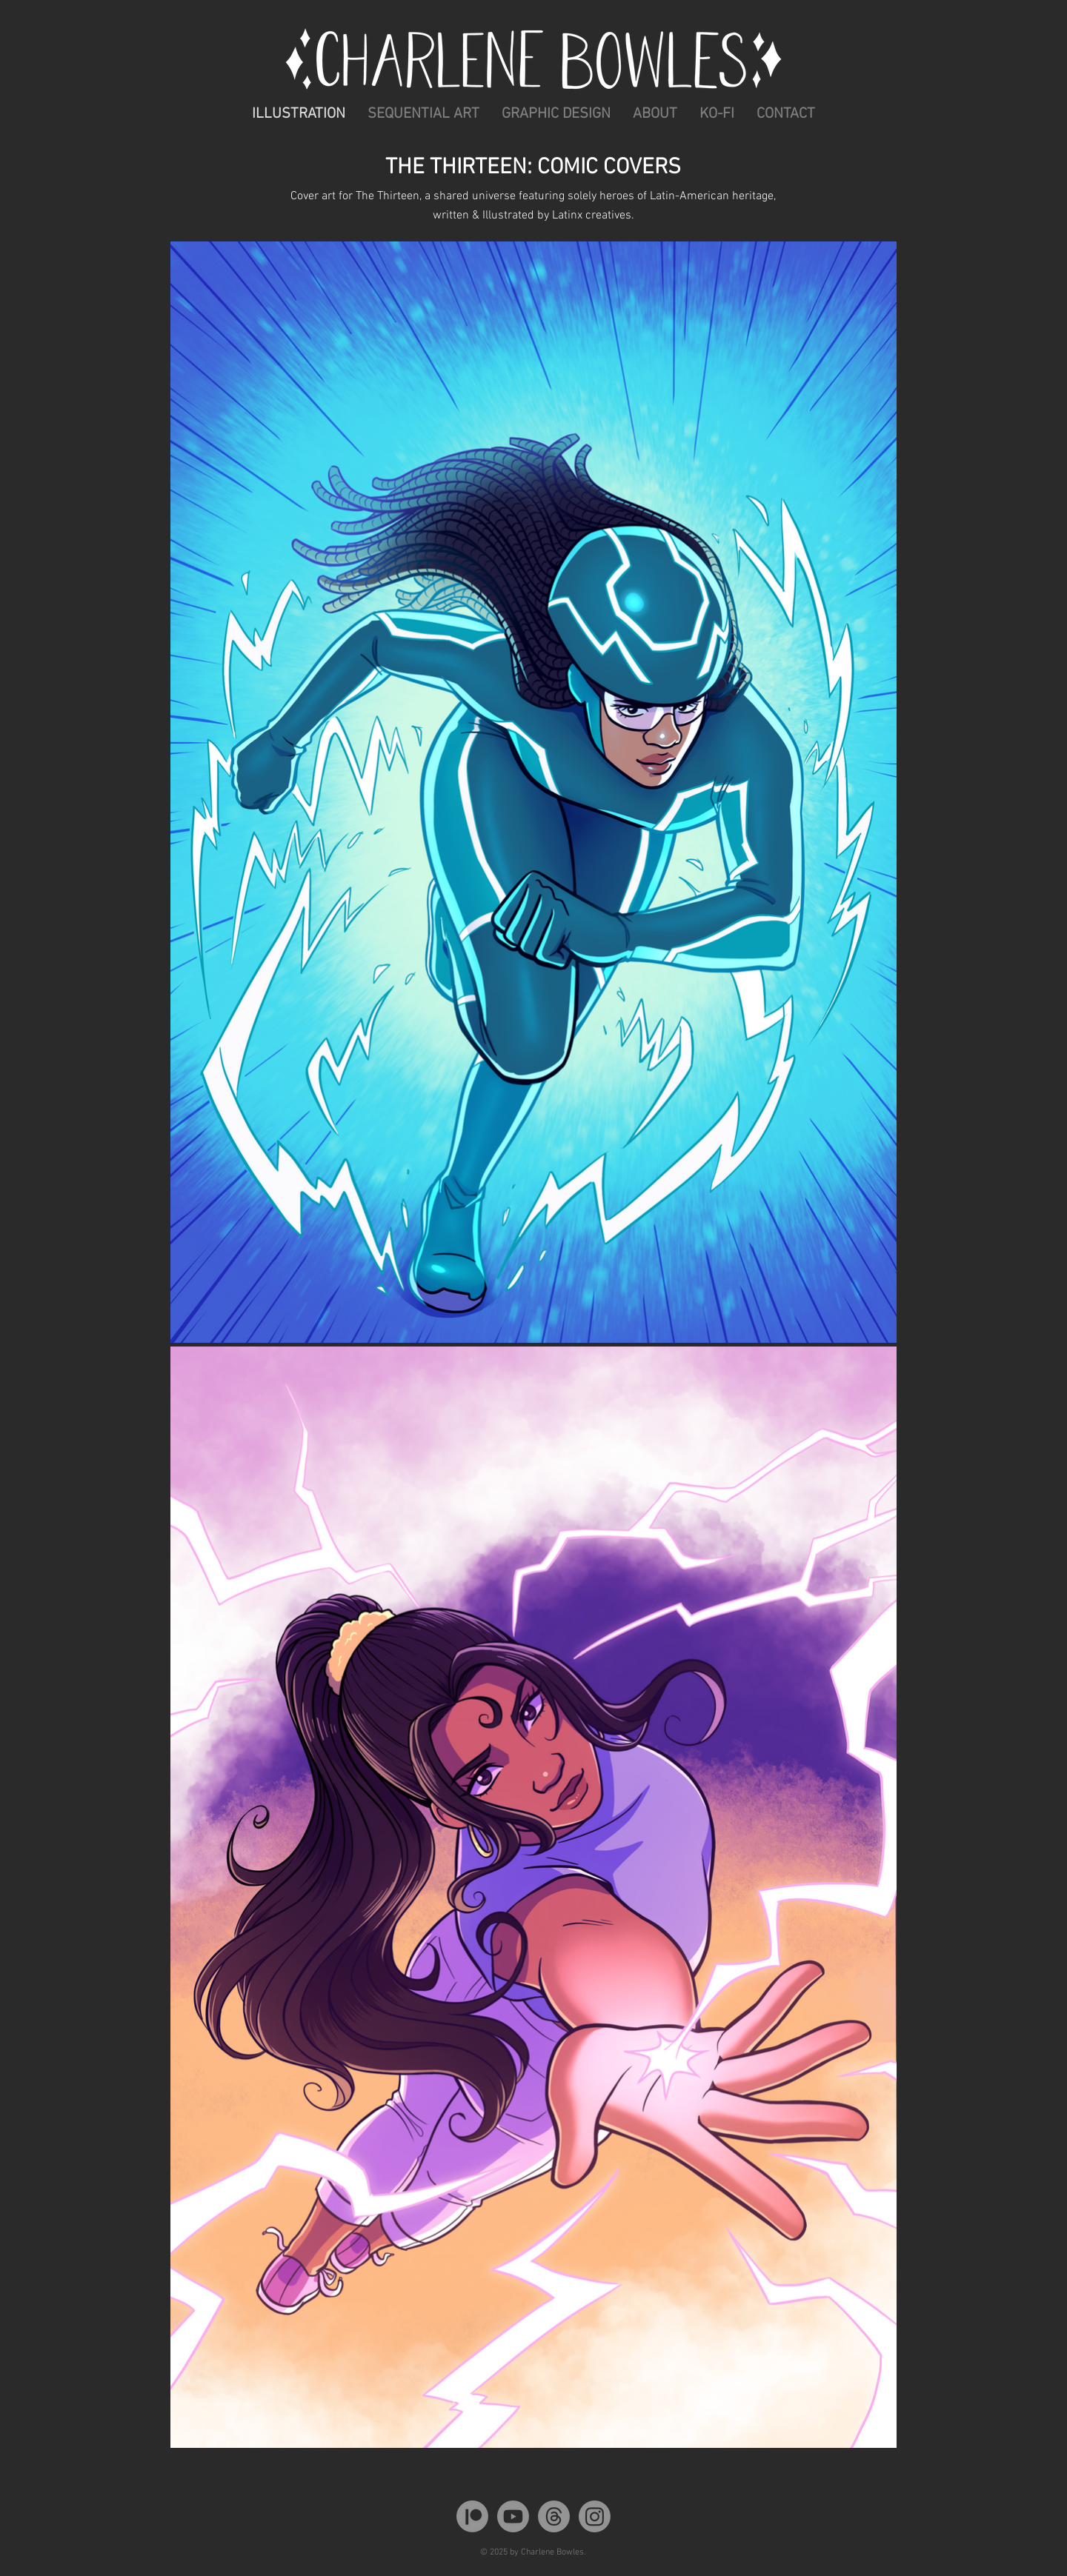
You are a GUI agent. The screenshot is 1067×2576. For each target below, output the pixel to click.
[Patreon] (472, 2516)
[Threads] (554, 2516)
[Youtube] (513, 2516)
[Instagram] (595, 2516)
